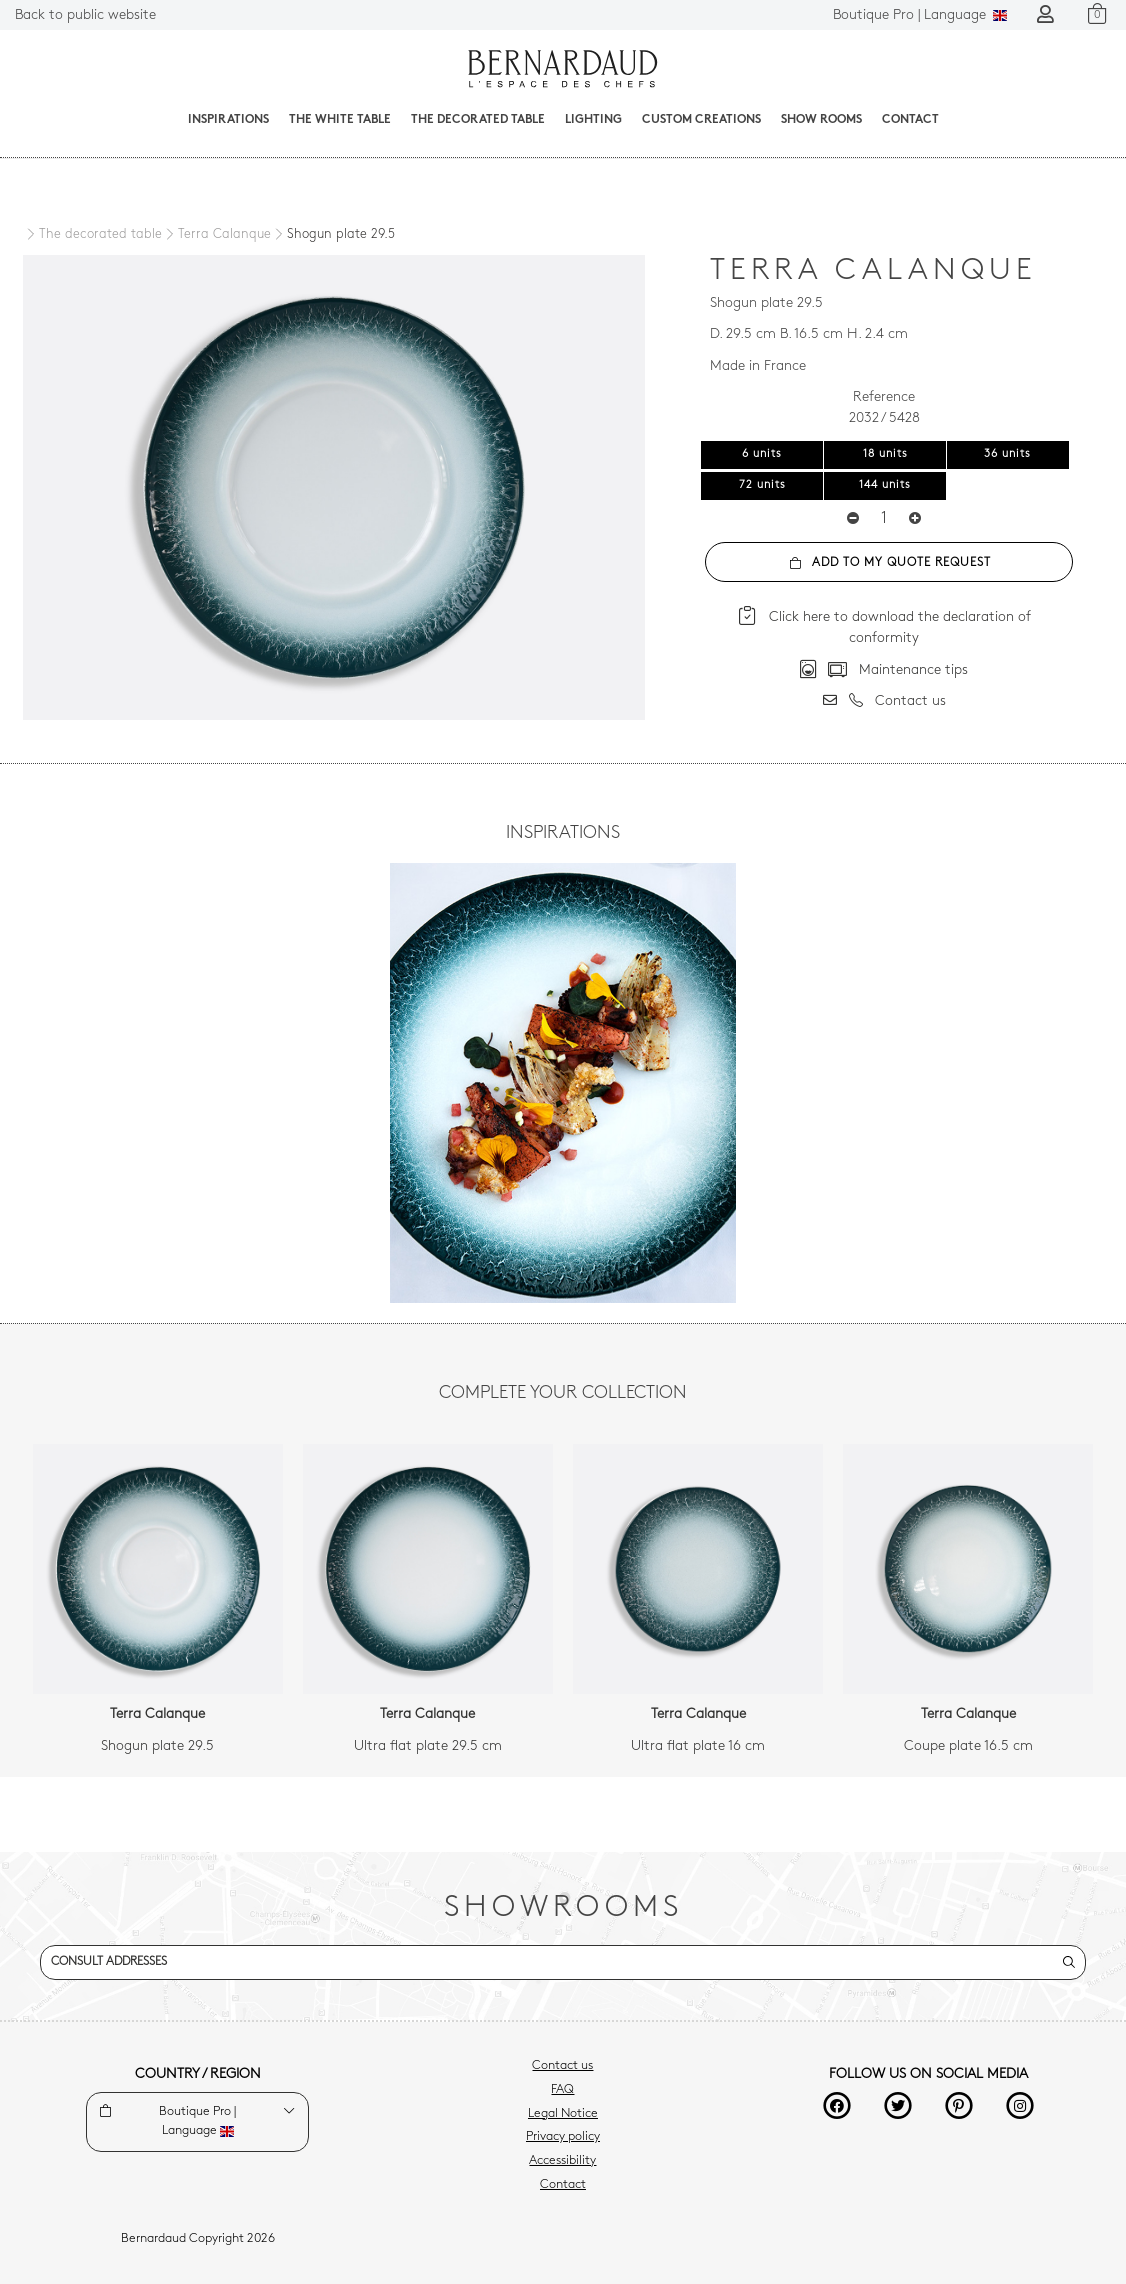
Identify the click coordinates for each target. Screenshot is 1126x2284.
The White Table (340, 120)
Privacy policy (563, 2137)
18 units (885, 454)
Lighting (593, 120)
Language (920, 15)
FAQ (562, 2090)
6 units (762, 454)
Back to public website (85, 15)
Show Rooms (821, 120)
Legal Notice (563, 2114)
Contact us (562, 2066)
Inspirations (228, 120)
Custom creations (701, 120)
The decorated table (478, 120)
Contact (910, 120)
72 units (762, 485)
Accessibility (562, 2161)
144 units (885, 485)
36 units (1007, 454)
